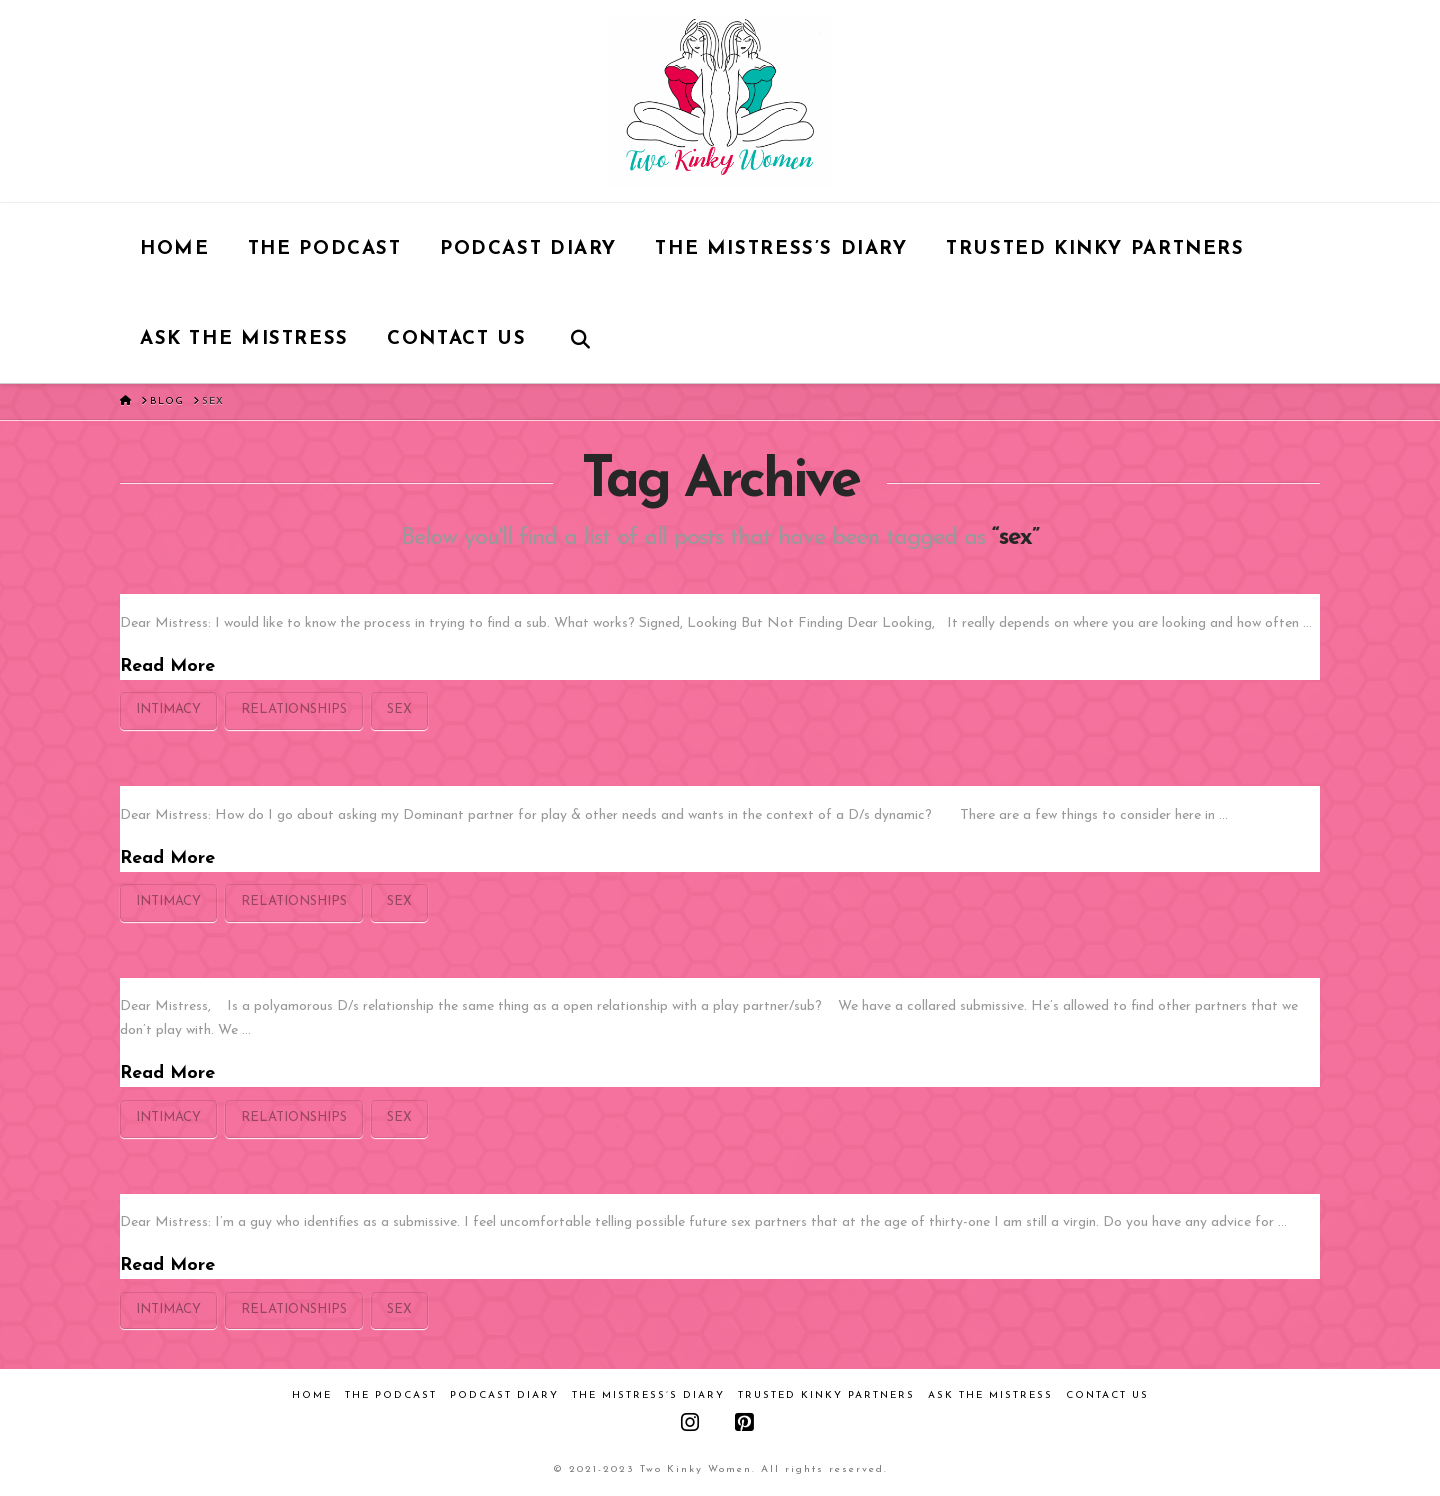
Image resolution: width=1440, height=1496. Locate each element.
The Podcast (391, 1395)
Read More (167, 666)
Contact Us (1107, 1395)
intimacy (168, 709)
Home (312, 1395)
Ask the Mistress (990, 1395)
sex (399, 709)
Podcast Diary (504, 1395)
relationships (294, 709)
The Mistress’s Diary (648, 1395)
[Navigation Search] (580, 338)
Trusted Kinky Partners (826, 1395)
